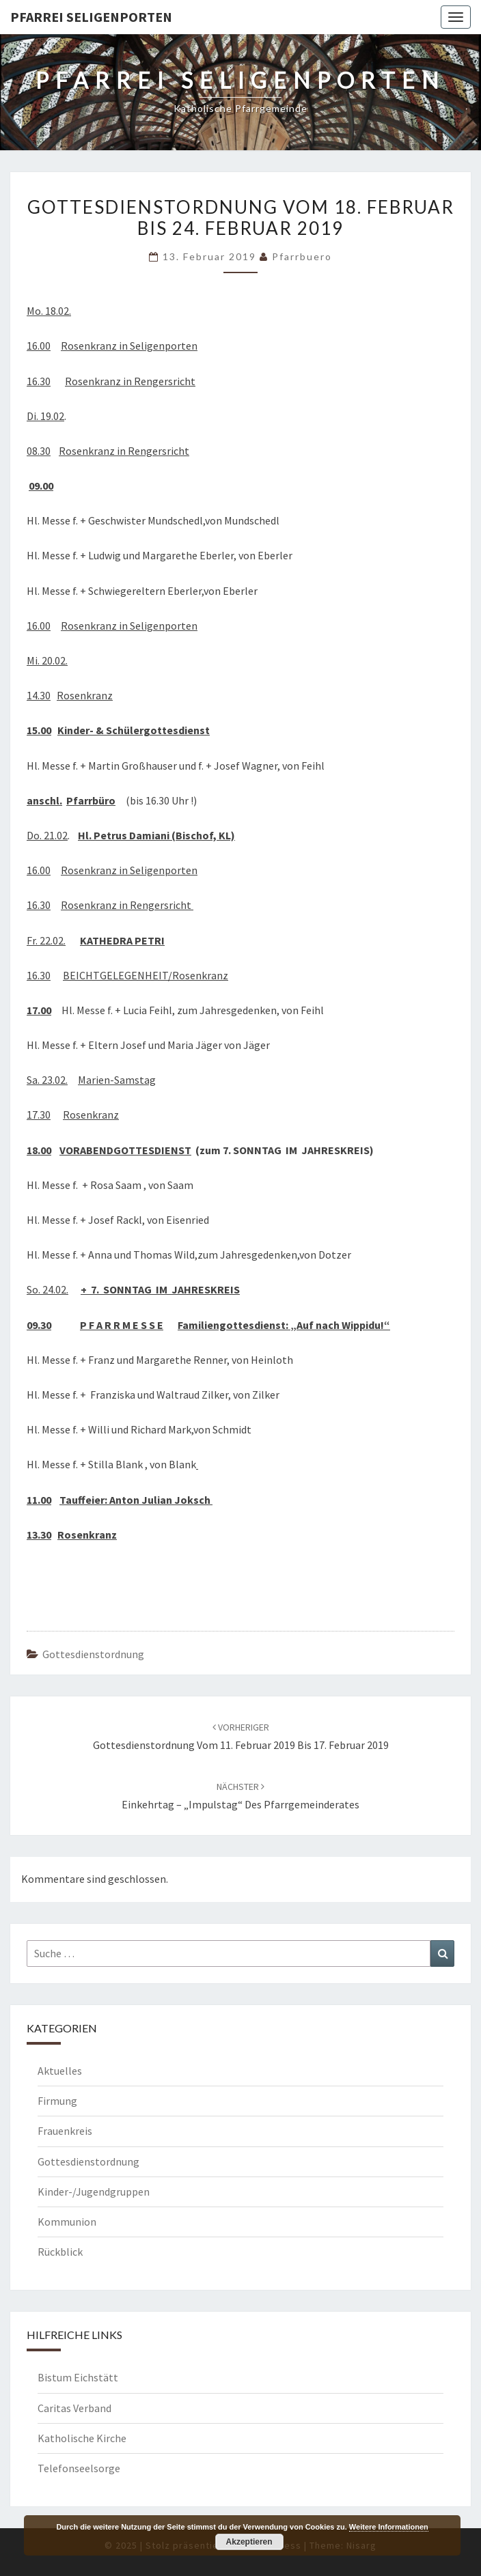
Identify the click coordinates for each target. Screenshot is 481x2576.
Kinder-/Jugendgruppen (94, 2191)
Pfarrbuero (302, 256)
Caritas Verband (74, 2408)
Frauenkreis (65, 2131)
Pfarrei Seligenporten (91, 16)
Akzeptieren (249, 2542)
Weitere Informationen (388, 2527)
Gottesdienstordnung (93, 1654)
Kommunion (67, 2221)
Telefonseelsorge (79, 2468)
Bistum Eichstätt (78, 2377)
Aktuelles (60, 2070)
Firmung (57, 2101)
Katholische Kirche (82, 2438)
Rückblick (60, 2251)
